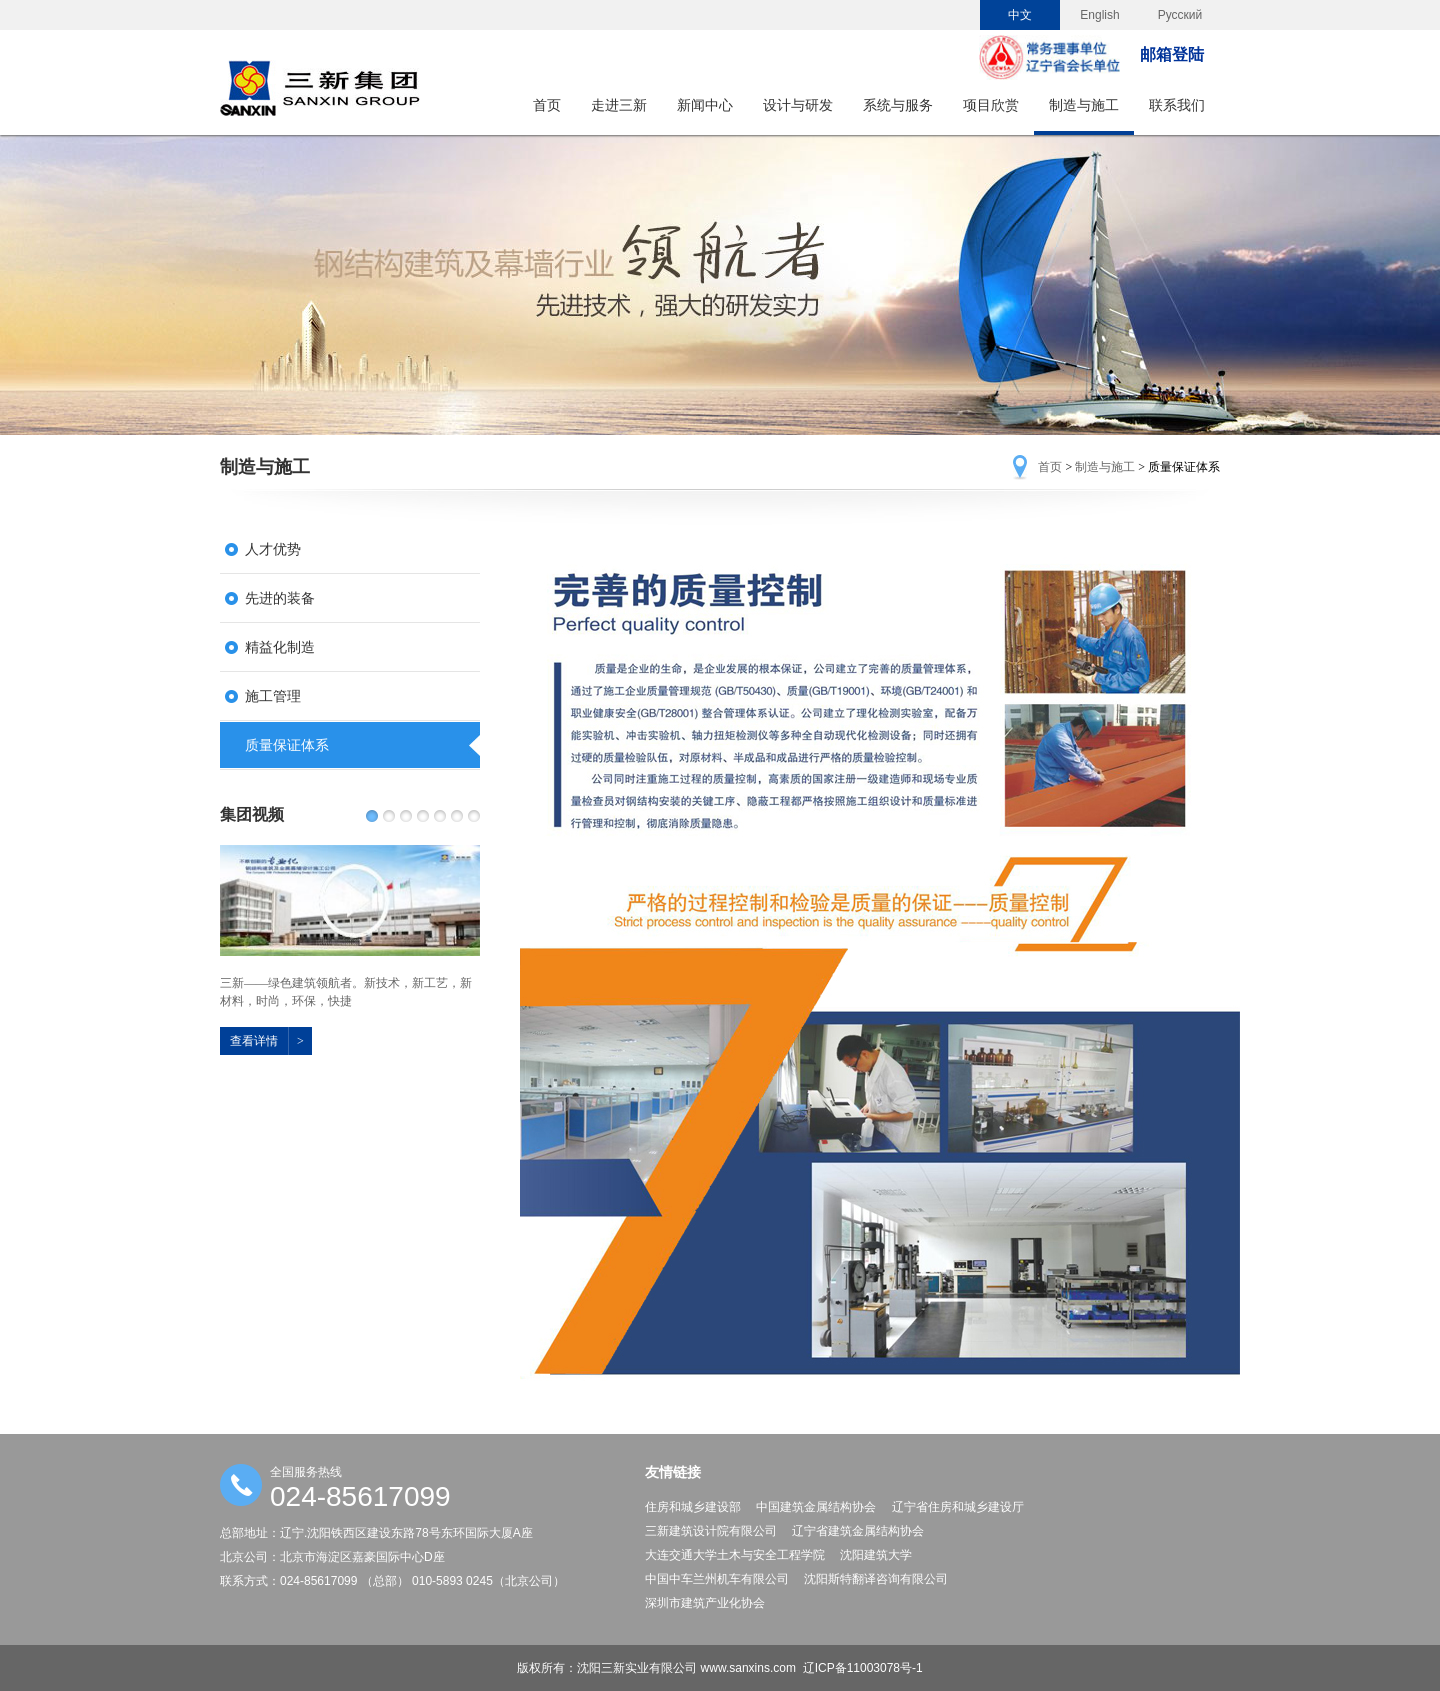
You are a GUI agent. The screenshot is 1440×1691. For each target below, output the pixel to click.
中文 (1020, 15)
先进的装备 (280, 598)
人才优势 (273, 549)
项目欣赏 (991, 105)
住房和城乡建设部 (693, 1507)
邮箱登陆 (1172, 54)
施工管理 (273, 696)
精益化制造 (280, 647)
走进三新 (619, 105)
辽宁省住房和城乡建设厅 (958, 1507)
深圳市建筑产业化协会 (705, 1603)
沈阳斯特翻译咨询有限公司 (876, 1579)
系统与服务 (898, 105)
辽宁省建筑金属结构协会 (858, 1531)
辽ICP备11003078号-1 (863, 1668)
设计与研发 (798, 105)
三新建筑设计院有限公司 (711, 1531)
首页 (547, 105)
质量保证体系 (287, 745)
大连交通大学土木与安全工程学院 (735, 1555)
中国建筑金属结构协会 (816, 1507)
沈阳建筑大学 (876, 1555)
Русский (1180, 15)
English (1099, 15)
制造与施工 (1084, 105)
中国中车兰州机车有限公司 (717, 1579)
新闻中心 (705, 105)
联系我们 (1177, 105)
